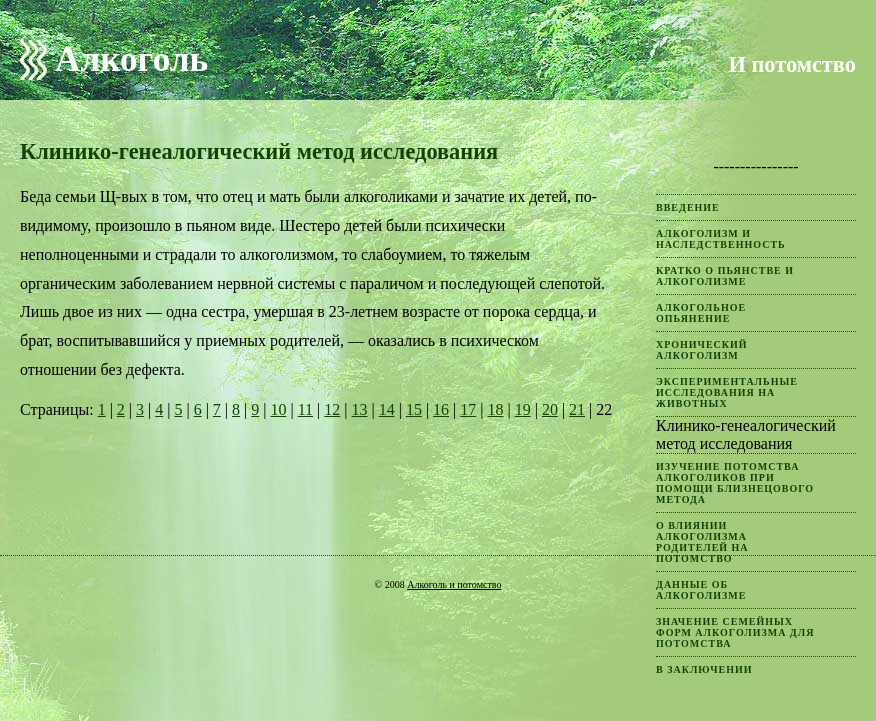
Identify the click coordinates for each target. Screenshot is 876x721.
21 (577, 409)
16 (441, 409)
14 (387, 409)
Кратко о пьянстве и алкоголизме (725, 276)
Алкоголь (131, 59)
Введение (688, 207)
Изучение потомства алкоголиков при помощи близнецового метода (735, 483)
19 (523, 409)
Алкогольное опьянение (701, 313)
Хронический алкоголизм (702, 350)
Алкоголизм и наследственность (721, 239)
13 (359, 409)
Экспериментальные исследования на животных (727, 392)
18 (496, 409)
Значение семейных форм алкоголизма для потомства (735, 632)
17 (468, 409)
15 (414, 409)
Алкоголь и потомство (454, 584)
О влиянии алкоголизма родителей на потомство (702, 542)
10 (278, 409)
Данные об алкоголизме (701, 590)
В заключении (704, 669)
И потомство (792, 64)
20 (550, 409)
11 (305, 409)
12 (332, 409)
